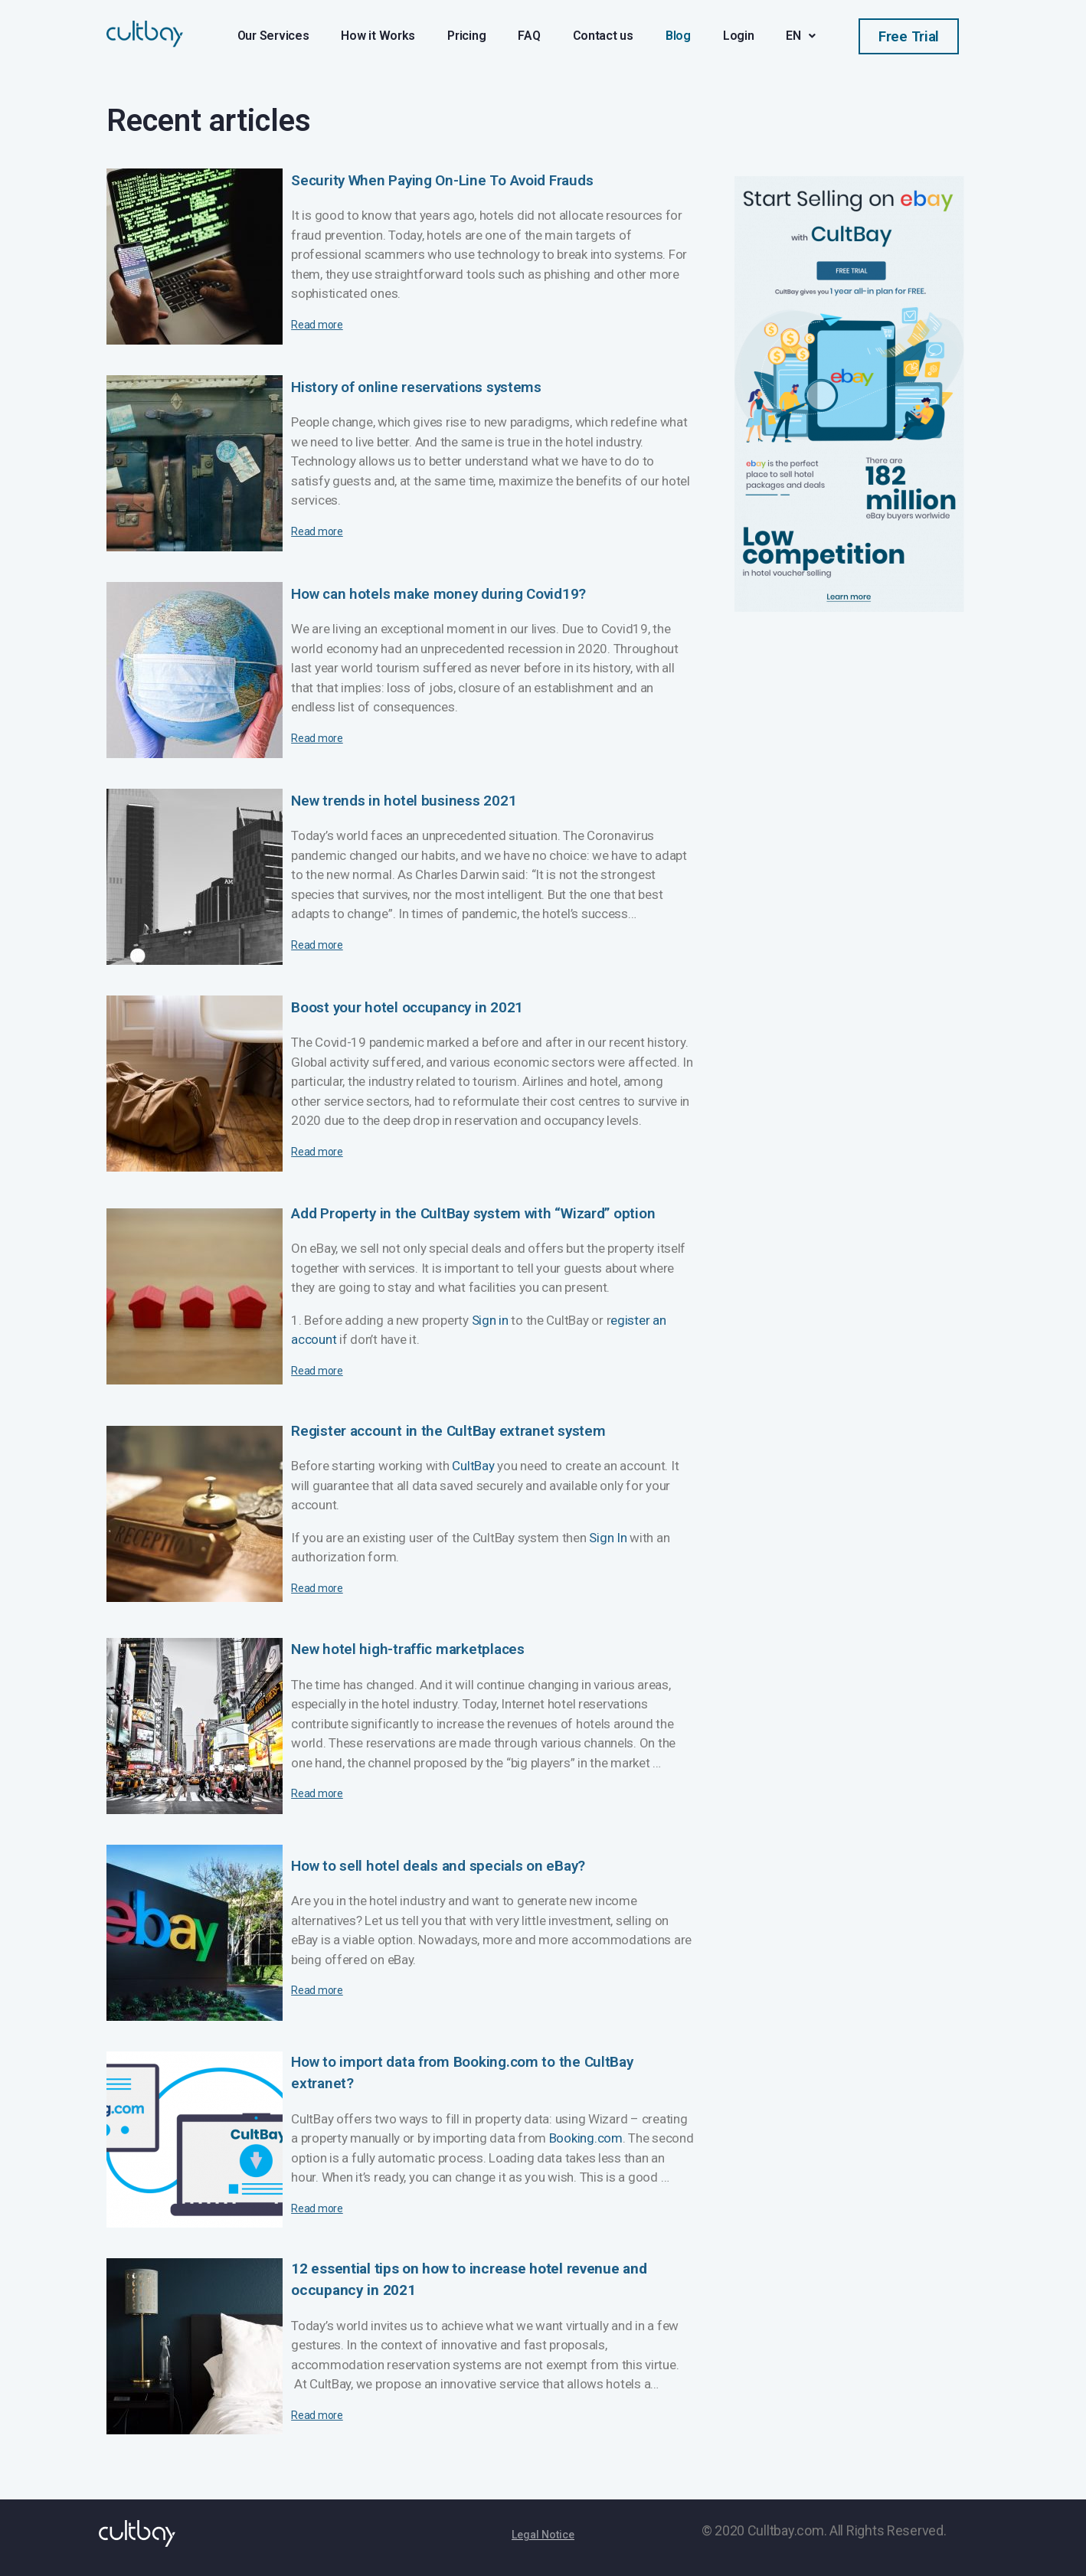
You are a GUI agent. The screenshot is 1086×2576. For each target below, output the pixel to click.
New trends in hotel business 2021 (403, 800)
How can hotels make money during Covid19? (438, 594)
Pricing (466, 35)
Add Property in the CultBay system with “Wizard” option (473, 1213)
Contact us (603, 35)
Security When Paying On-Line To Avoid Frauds (442, 180)
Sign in (490, 1320)
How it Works (378, 35)
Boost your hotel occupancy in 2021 (407, 1007)
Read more (317, 325)
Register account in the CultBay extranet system (448, 1431)
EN (800, 35)
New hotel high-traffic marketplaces (408, 1649)
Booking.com (586, 2138)
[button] (909, 36)
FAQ (529, 35)
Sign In (607, 1537)
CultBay (473, 1465)
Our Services (273, 35)
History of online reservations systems (416, 387)
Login (738, 35)
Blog (678, 35)
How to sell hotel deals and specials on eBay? (438, 1866)
